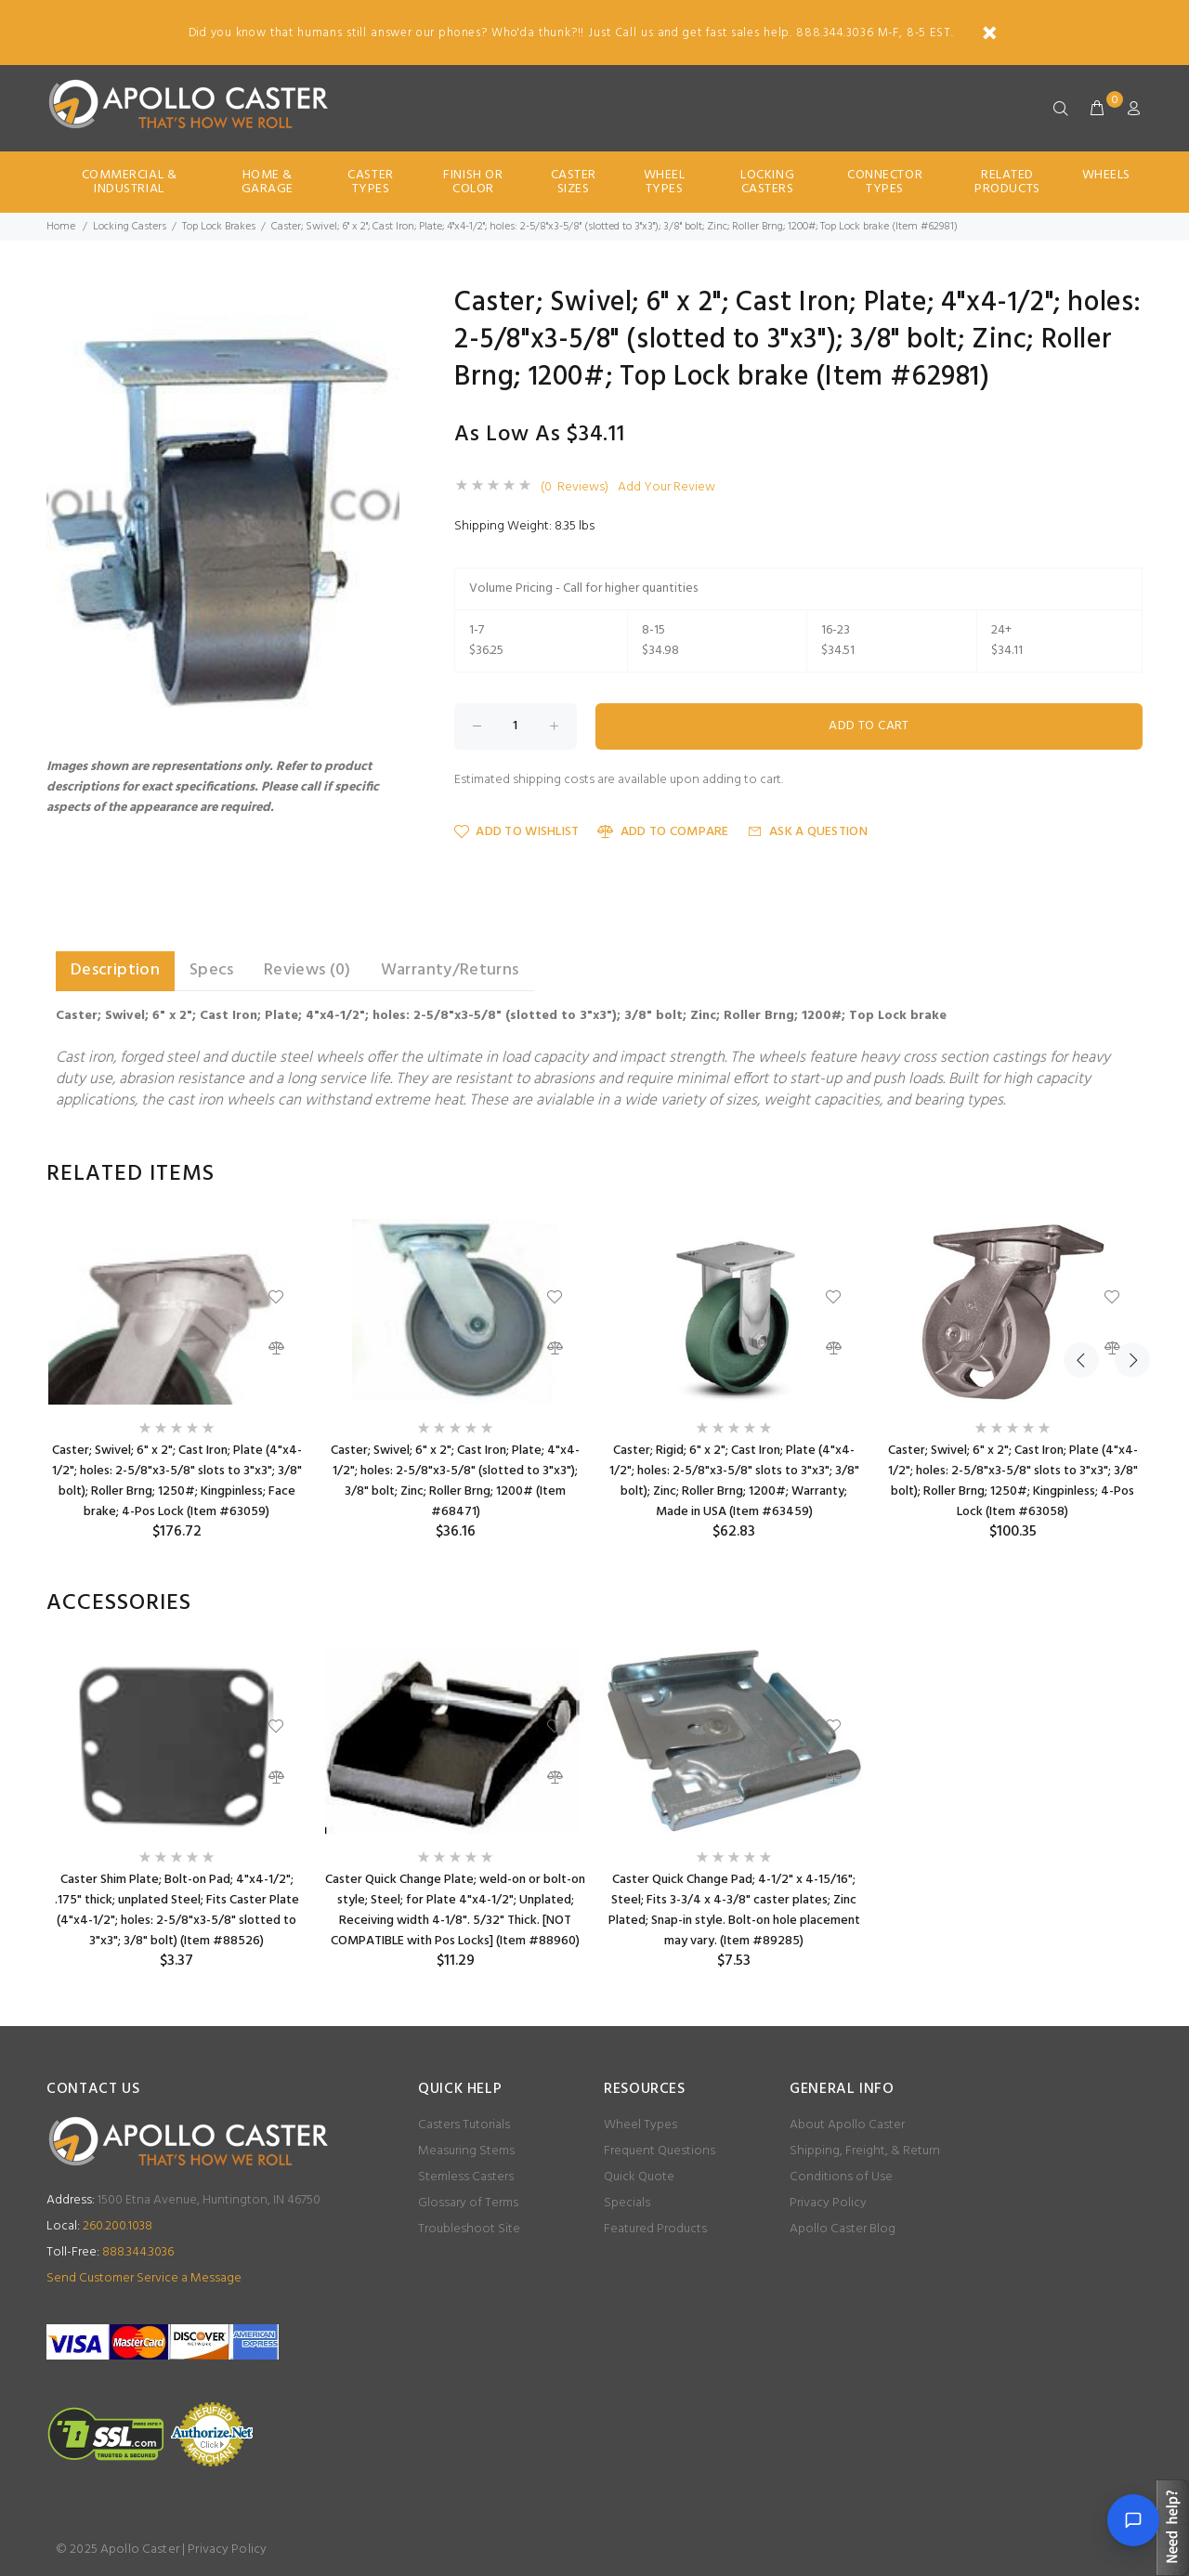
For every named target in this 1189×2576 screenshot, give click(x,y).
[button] (383, 305)
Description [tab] (115, 970)
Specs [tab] (211, 970)
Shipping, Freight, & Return (865, 2151)
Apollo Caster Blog (842, 2229)
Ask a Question (808, 832)
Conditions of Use (841, 2177)
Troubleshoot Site (469, 2229)
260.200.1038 (99, 2226)
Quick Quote (639, 2177)
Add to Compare (662, 832)
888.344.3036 (110, 2252)
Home (60, 226)
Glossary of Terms (468, 2203)
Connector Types (884, 182)
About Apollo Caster (847, 2125)
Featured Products (655, 2229)
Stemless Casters (466, 2177)
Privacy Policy (828, 2203)
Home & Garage (268, 182)
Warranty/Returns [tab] (450, 970)
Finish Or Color (473, 182)
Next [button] (1125, 1174)
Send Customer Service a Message (144, 2278)
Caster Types (370, 182)
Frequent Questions (659, 2151)
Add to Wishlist (516, 832)
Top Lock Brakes (218, 226)
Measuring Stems (466, 2151)
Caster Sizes (573, 182)
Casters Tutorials (464, 2125)
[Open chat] (1133, 2520)
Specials (627, 2203)
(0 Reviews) (574, 487)
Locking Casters (767, 182)
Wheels (1106, 175)
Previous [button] (1081, 1174)
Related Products (1006, 182)
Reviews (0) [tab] (307, 970)
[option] (176, 1380)
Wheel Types (665, 182)
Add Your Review (666, 487)
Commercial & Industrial (129, 182)
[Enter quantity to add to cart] (515, 726)
